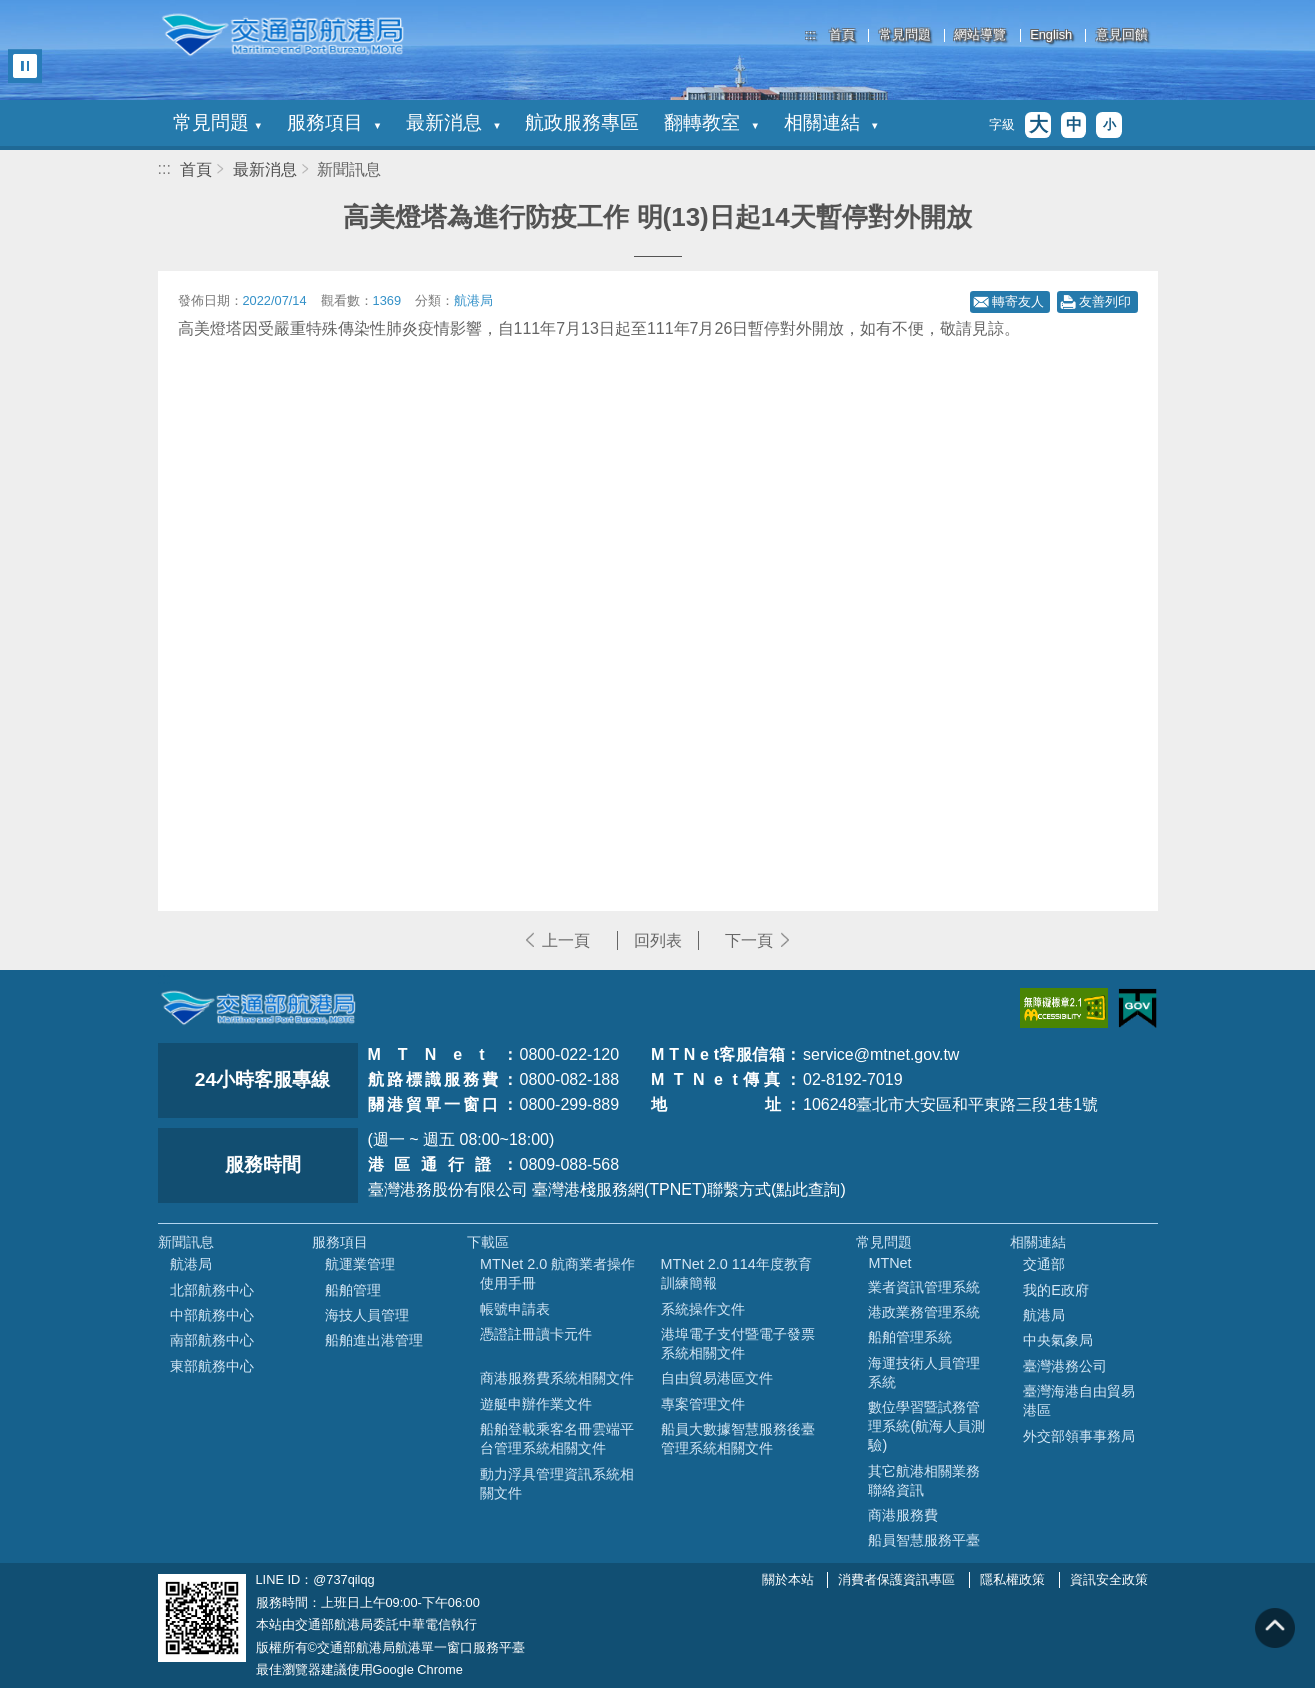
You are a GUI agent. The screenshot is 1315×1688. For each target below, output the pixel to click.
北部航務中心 (212, 1290)
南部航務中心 (212, 1340)
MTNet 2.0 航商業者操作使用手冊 (557, 1273)
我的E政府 (1056, 1290)
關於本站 (788, 1579)
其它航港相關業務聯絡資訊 (924, 1480)
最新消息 (453, 122)
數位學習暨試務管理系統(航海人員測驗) (926, 1426)
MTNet (889, 1263)
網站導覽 (980, 35)
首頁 (842, 35)
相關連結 (831, 122)
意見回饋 (1122, 35)
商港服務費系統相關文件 (557, 1378)
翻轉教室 (711, 122)
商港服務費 (903, 1515)
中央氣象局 (1058, 1340)
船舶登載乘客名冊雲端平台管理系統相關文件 (557, 1438)
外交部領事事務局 (1079, 1436)
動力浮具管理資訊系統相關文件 (557, 1483)
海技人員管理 (367, 1315)
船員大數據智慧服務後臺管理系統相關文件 (738, 1438)
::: (810, 34)
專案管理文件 (703, 1404)
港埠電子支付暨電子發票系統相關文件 (738, 1343)
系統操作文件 (703, 1309)
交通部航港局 (283, 35)
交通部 (1044, 1264)
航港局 (191, 1264)
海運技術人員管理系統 (924, 1372)
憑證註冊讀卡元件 (536, 1334)
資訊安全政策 (1109, 1579)
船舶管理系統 (910, 1337)
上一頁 (566, 940)
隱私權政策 (1012, 1579)
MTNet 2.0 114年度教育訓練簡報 (736, 1273)
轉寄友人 (1018, 301)
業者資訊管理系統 (924, 1287)
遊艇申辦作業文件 (536, 1404)
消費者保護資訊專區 (896, 1579)
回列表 (658, 940)
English (1051, 35)
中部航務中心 (212, 1315)
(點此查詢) (808, 1189)
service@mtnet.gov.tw (881, 1054)
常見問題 (905, 35)
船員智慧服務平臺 (924, 1540)
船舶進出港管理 (374, 1340)
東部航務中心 (212, 1366)
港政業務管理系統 (924, 1312)
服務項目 (334, 122)
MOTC (258, 1008)
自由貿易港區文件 (717, 1378)
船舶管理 (353, 1290)
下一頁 (749, 940)
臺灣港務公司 (1065, 1366)
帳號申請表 (515, 1309)
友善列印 (1105, 301)
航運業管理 (360, 1264)
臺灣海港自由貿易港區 (1079, 1400)
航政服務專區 (582, 122)
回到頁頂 (1275, 1628)
